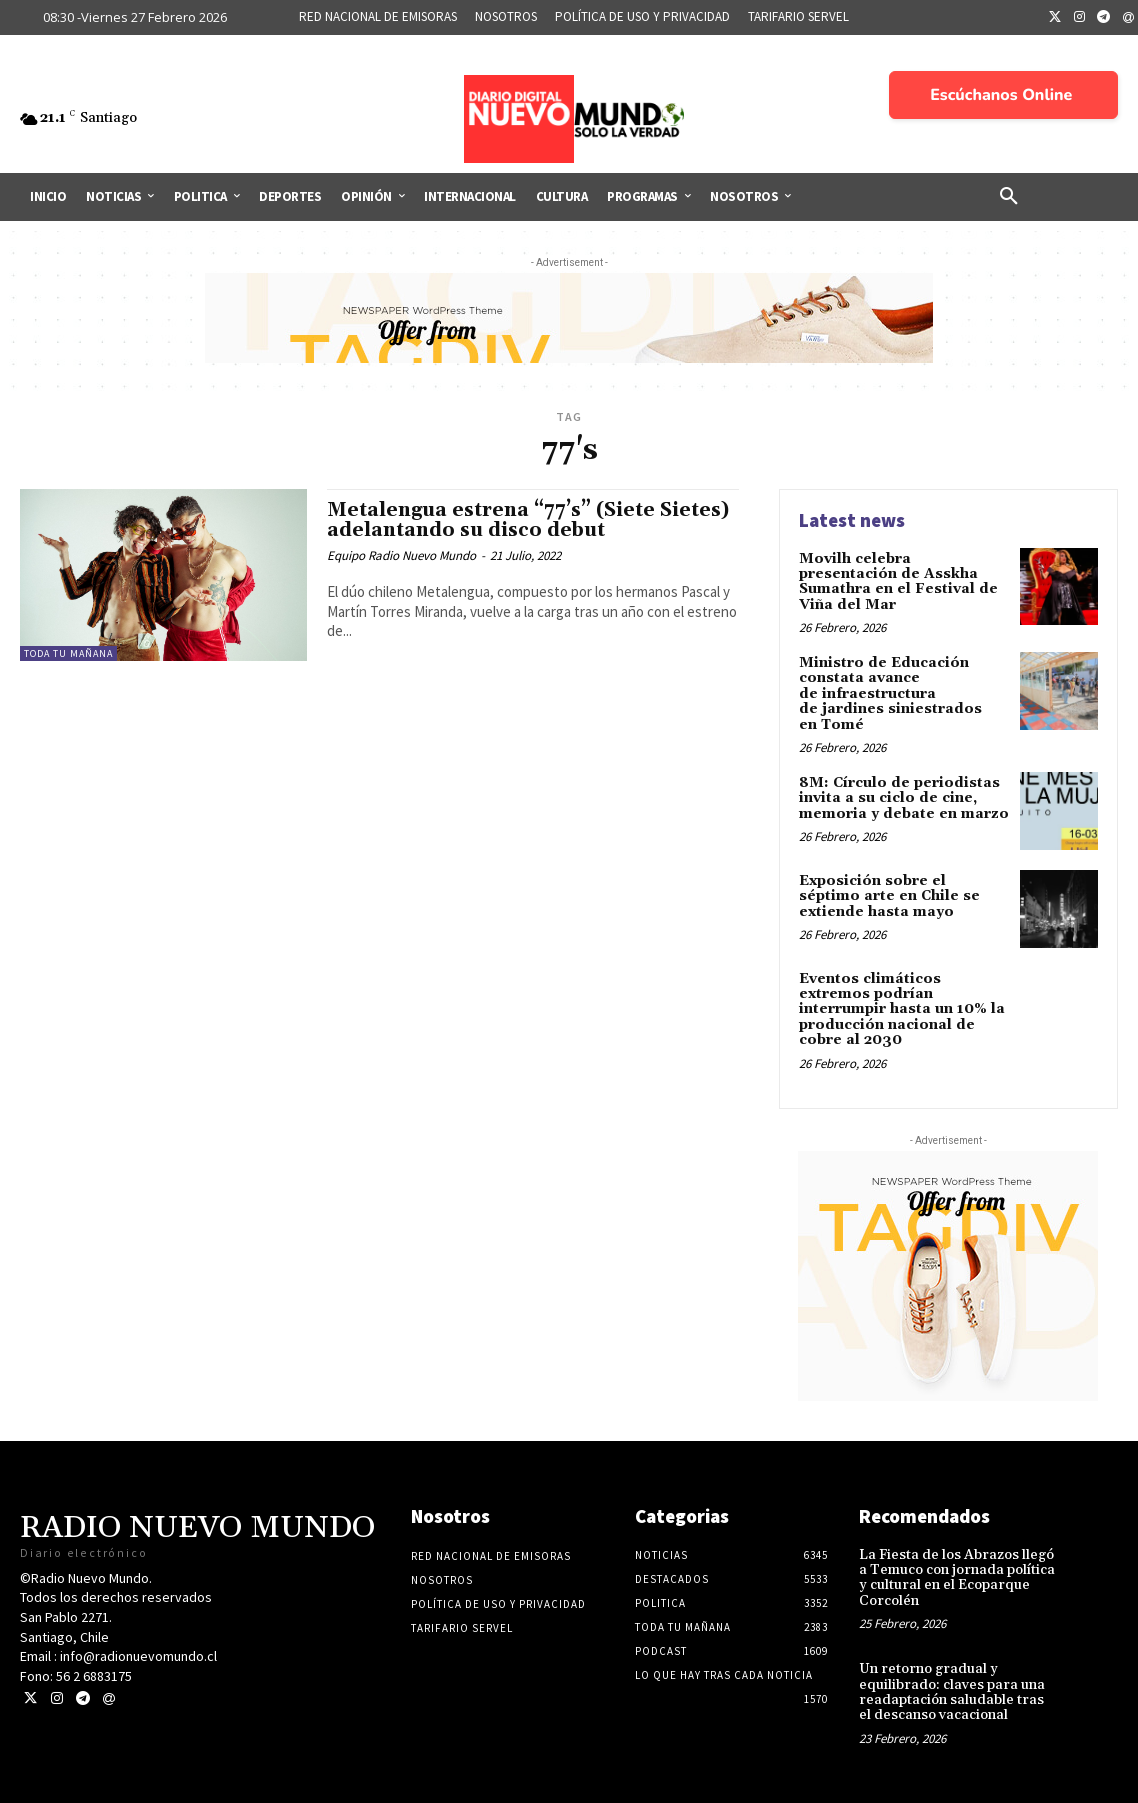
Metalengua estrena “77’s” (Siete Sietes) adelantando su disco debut (528, 520)
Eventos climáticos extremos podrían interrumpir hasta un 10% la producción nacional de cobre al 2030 (902, 1010)
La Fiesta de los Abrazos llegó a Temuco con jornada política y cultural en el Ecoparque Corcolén (957, 1578)
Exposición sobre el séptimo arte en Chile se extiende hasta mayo (889, 896)
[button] (1009, 197)
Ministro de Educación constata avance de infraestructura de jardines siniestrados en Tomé (890, 694)
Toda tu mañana (68, 653)
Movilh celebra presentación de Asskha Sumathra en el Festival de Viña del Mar (898, 582)
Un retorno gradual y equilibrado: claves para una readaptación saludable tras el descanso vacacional (952, 1692)
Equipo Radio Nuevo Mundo (401, 555)
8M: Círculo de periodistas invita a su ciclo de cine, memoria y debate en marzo (904, 798)
